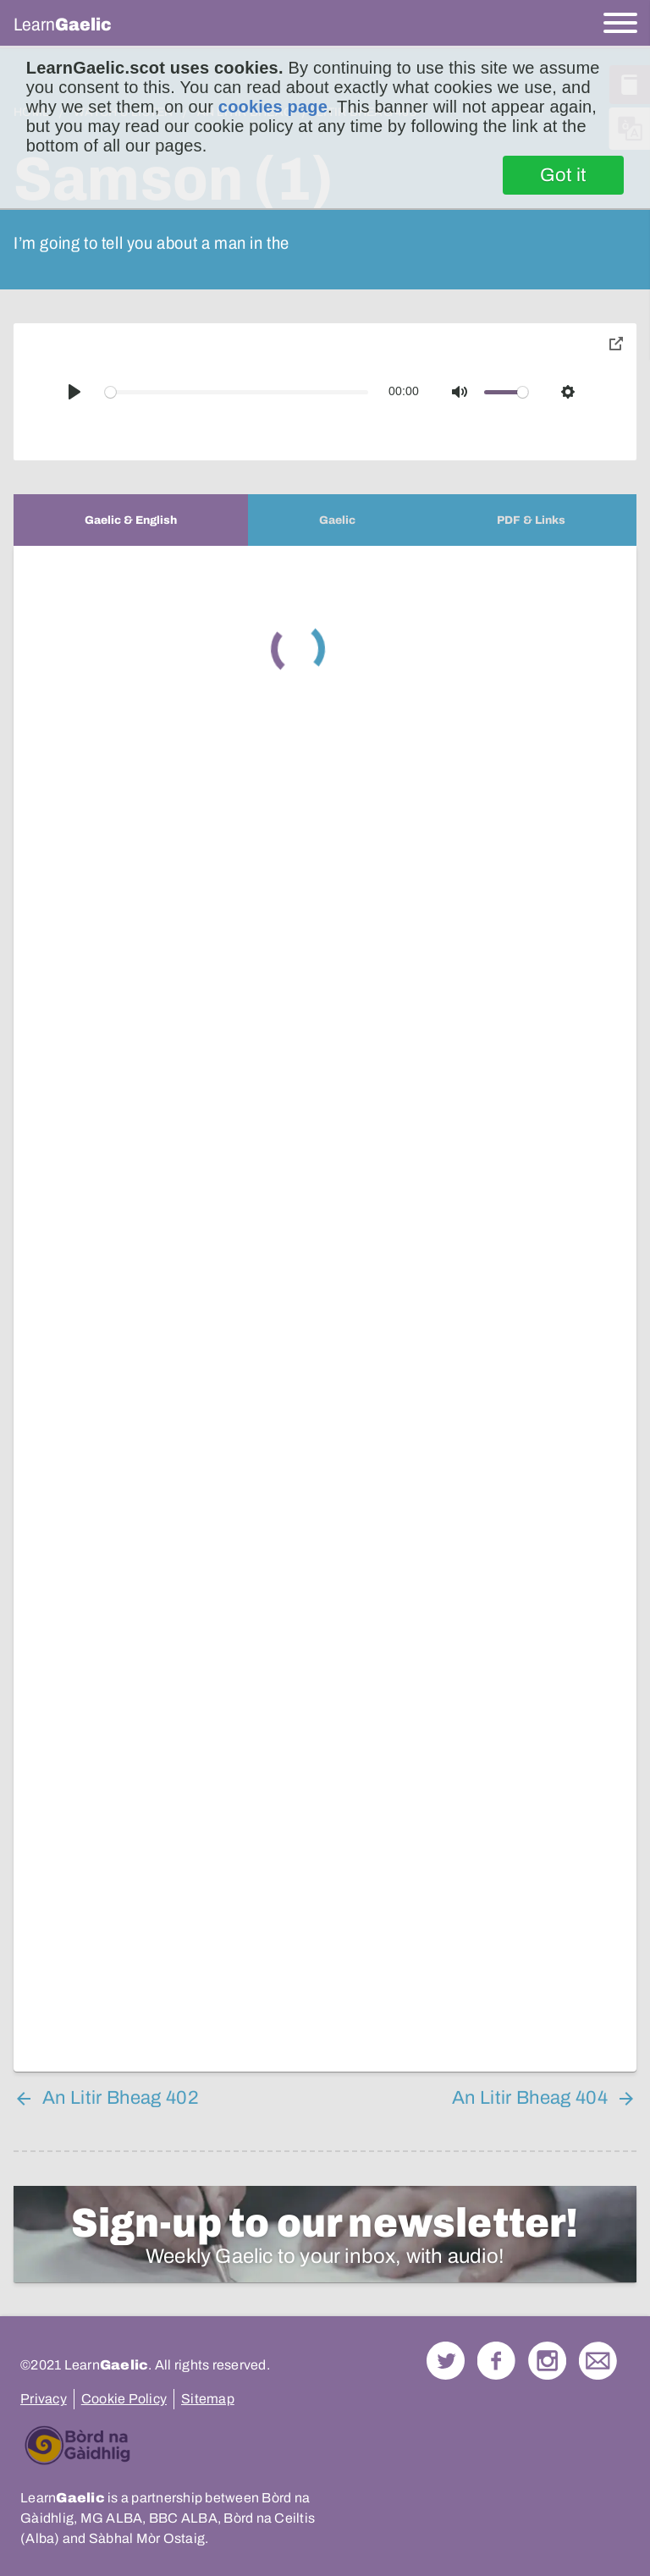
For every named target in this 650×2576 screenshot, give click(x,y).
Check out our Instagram (547, 2361)
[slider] (237, 392)
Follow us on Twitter (446, 2361)
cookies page (273, 106)
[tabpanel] (325, 1309)
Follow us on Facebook (496, 2361)
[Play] (74, 392)
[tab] (131, 520)
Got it (563, 175)
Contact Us (598, 2361)
